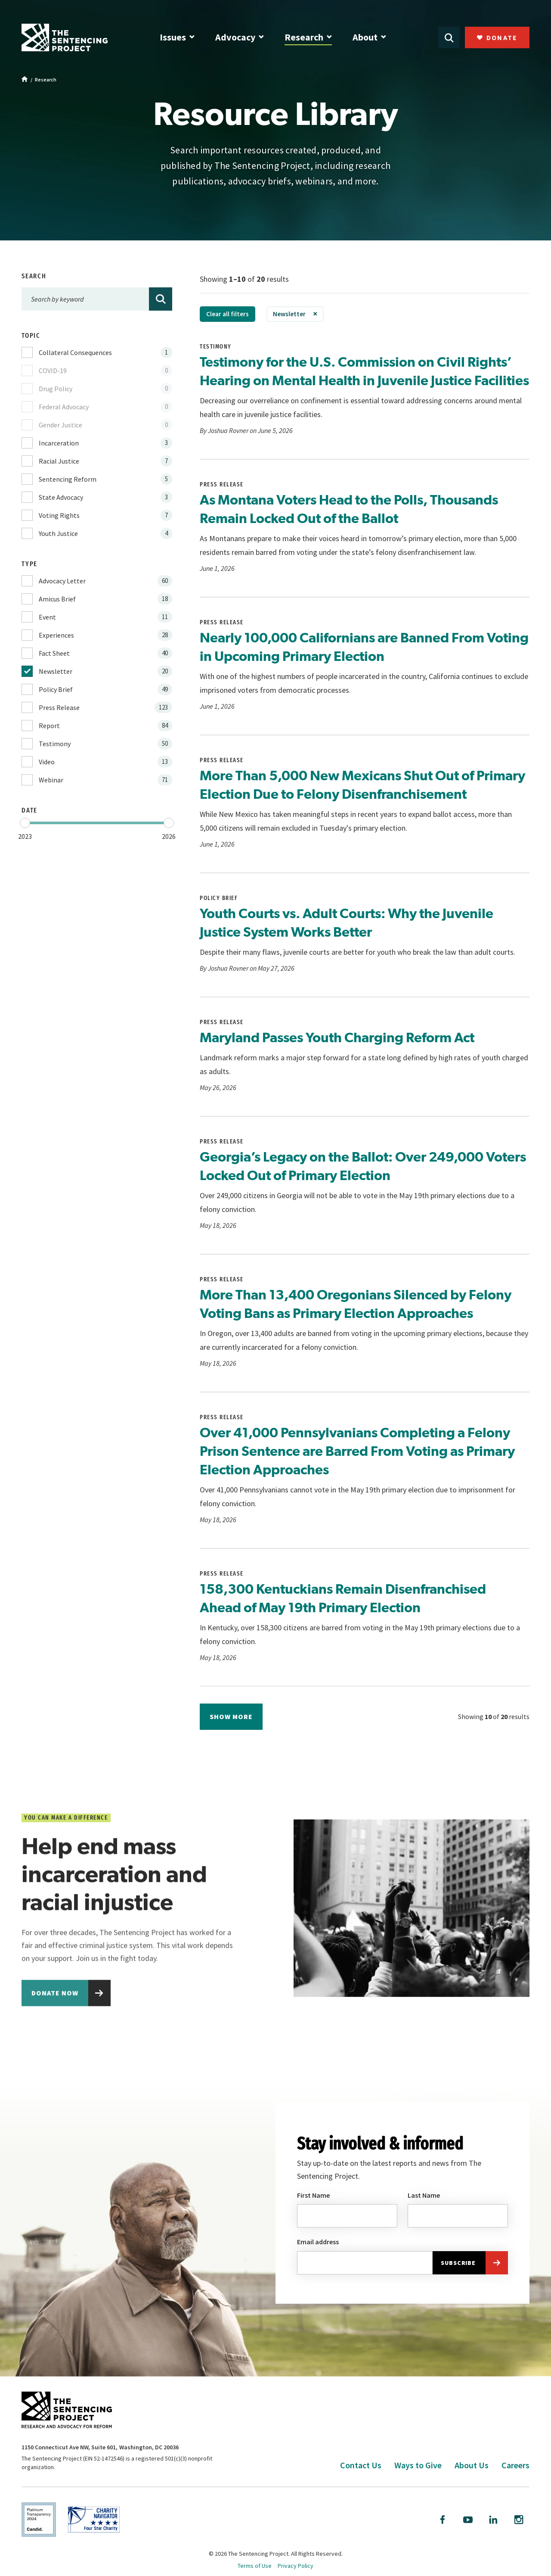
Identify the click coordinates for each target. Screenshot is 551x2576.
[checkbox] (97, 352)
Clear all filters (227, 314)
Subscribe (458, 2270)
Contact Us (360, 2465)
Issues (173, 37)
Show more (231, 1716)
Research (304, 37)
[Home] (25, 79)
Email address (318, 2249)
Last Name (424, 2203)
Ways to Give (418, 2465)
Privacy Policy (295, 2566)
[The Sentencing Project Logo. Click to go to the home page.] (65, 37)
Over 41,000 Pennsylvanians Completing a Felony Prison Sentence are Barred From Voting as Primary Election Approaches (357, 1450)
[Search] (160, 299)
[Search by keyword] (97, 299)
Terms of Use (255, 2566)
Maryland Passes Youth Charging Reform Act (337, 1037)
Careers (515, 2465)
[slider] (25, 823)
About (365, 37)
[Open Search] (449, 37)
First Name (313, 2203)
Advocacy (235, 37)
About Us (472, 2465)
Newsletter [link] (289, 314)
